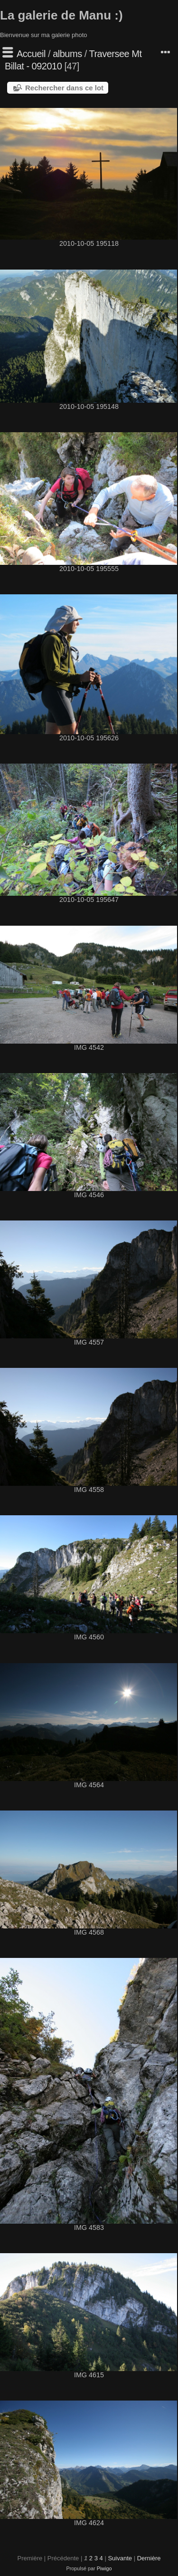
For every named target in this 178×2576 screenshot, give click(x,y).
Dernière (149, 2558)
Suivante (120, 2558)
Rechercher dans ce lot (64, 88)
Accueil (31, 53)
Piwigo (104, 2568)
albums (67, 53)
